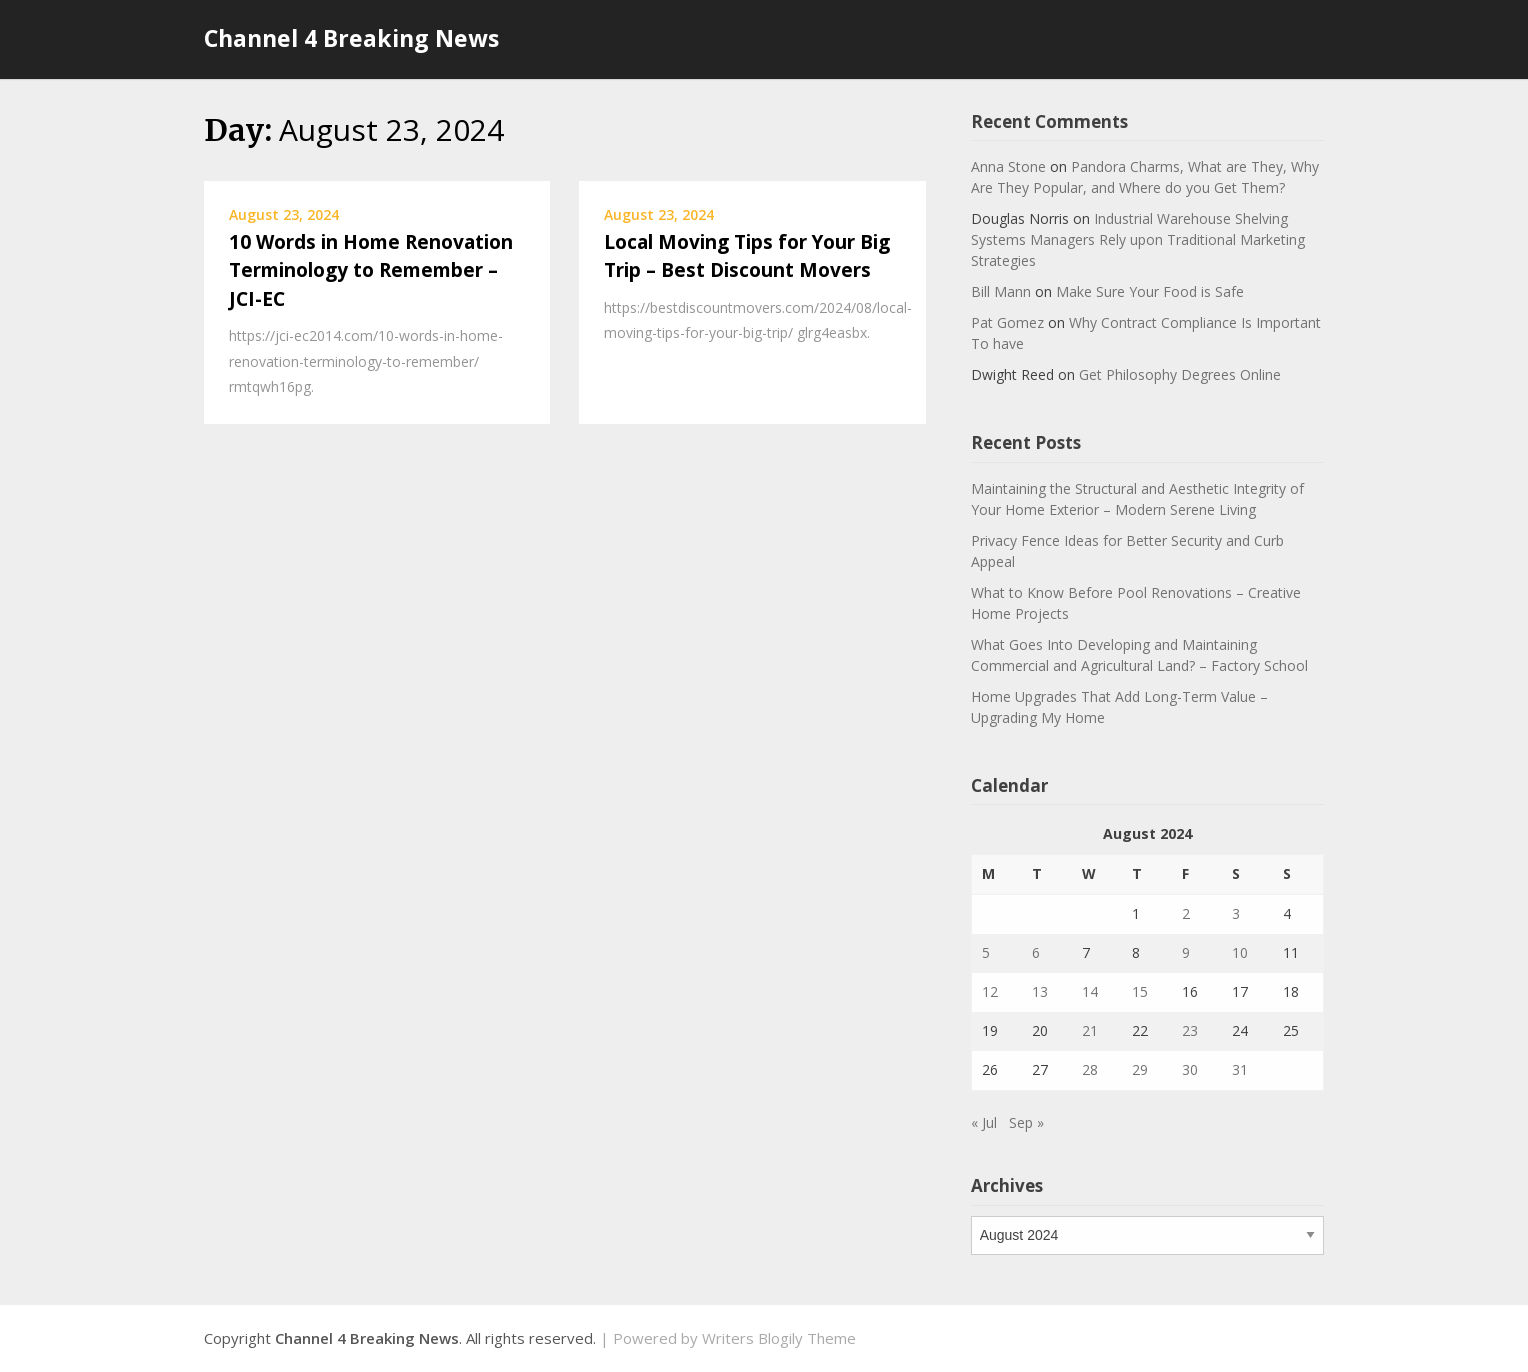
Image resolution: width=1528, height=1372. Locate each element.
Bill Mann (1001, 291)
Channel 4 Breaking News (351, 38)
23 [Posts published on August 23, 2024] (1190, 1030)
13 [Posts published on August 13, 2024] (1040, 991)
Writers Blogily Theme (779, 1338)
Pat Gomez (1007, 322)
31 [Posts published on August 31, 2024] (1240, 1069)
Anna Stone (1008, 166)
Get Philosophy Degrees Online (1180, 374)
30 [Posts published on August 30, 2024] (1190, 1069)
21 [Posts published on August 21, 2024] (1090, 1030)
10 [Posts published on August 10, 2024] (1240, 952)
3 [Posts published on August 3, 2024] (1236, 913)
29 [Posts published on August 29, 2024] (1140, 1069)
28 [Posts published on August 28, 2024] (1090, 1069)
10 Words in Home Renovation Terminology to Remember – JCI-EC (371, 270)
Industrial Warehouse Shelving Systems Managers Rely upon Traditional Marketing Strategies (1138, 239)
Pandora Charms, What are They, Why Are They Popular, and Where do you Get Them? (1145, 177)
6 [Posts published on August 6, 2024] (1036, 952)
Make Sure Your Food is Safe (1150, 291)
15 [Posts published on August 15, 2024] (1140, 991)
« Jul (984, 1122)
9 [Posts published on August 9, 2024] (1186, 952)
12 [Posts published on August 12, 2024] (990, 991)
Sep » (1026, 1122)
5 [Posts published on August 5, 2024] (986, 952)
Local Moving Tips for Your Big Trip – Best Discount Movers (747, 256)
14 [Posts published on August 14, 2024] (1090, 991)
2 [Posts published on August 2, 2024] (1186, 913)
